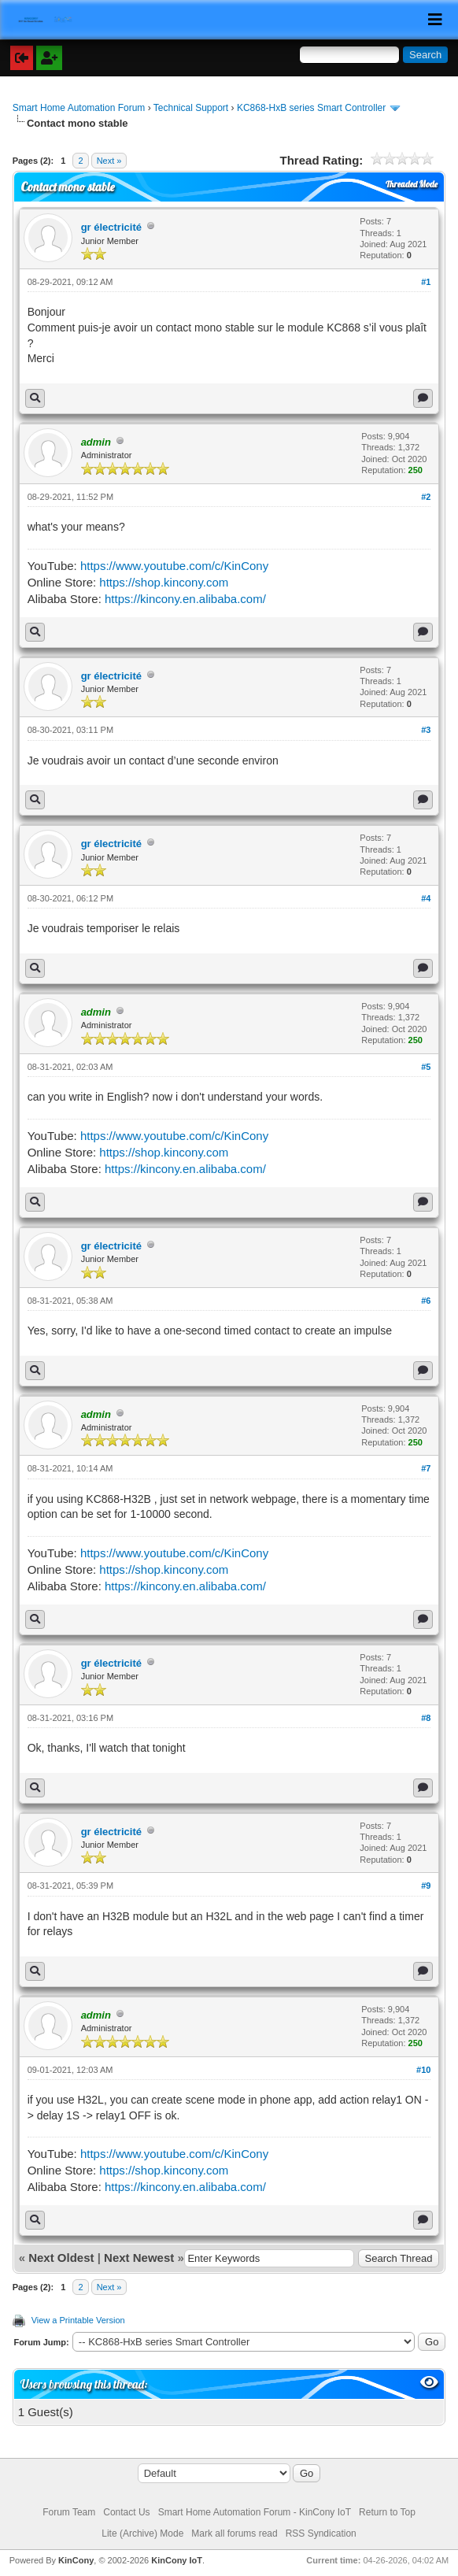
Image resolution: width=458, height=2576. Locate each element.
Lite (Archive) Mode (142, 2533)
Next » (109, 160)
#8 (425, 1718)
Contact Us (126, 2512)
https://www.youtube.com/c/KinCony (174, 565)
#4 (425, 898)
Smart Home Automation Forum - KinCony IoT (254, 2512)
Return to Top (387, 2512)
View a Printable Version (78, 2320)
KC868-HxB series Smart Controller (311, 107)
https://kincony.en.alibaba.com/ (185, 598)
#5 (425, 1066)
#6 (425, 1300)
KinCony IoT (176, 2560)
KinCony (76, 2560)
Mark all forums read (234, 2533)
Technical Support (190, 107)
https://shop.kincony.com (163, 582)
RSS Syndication (321, 2533)
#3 (425, 730)
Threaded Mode (412, 184)
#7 (425, 1468)
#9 (425, 1885)
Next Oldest (61, 2257)
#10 (423, 2069)
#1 (425, 282)
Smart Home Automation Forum (79, 107)
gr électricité (111, 227)
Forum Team (68, 2512)
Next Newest (139, 2257)
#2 (425, 497)
